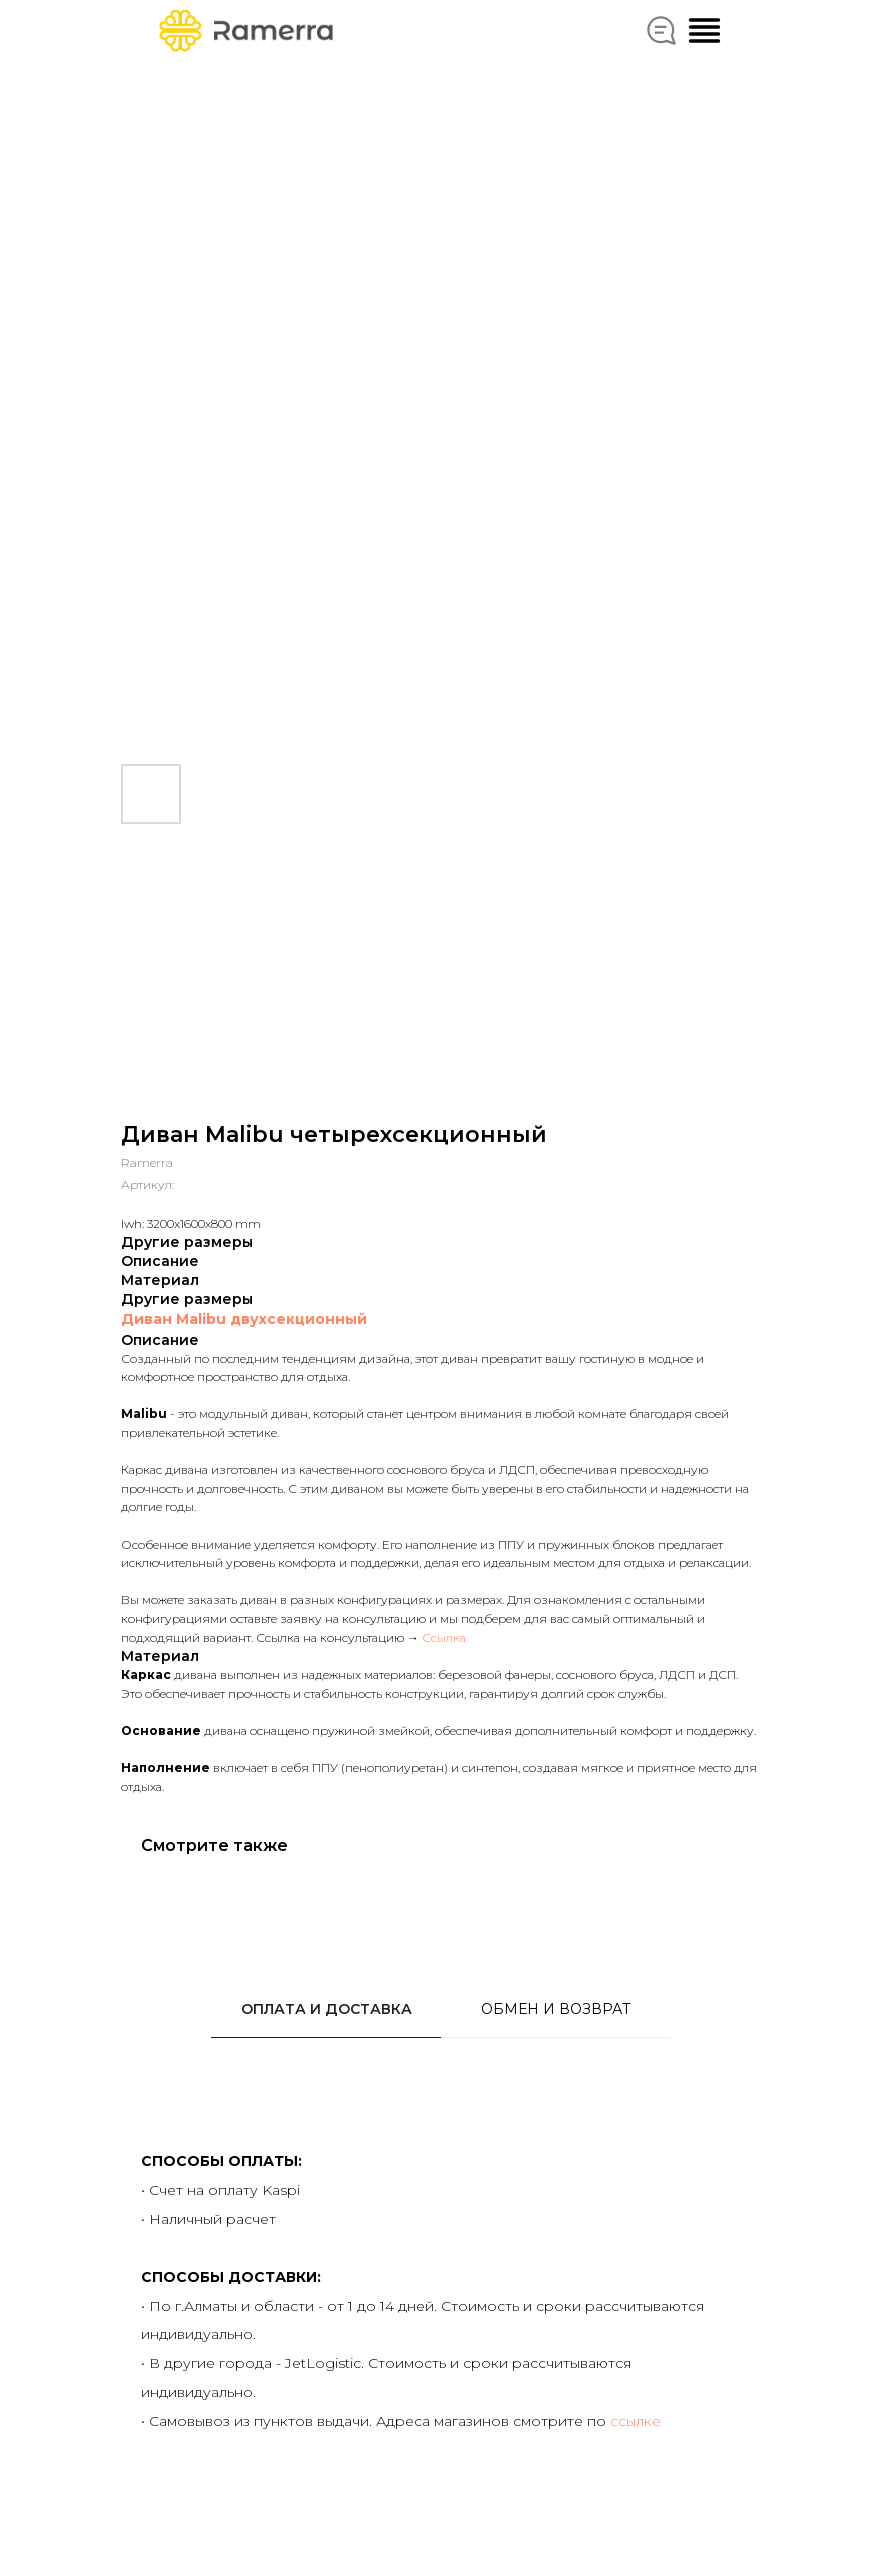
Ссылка (444, 1637)
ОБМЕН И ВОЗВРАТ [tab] (556, 2009)
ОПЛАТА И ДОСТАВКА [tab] (326, 2009)
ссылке (635, 2421)
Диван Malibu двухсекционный (244, 1319)
